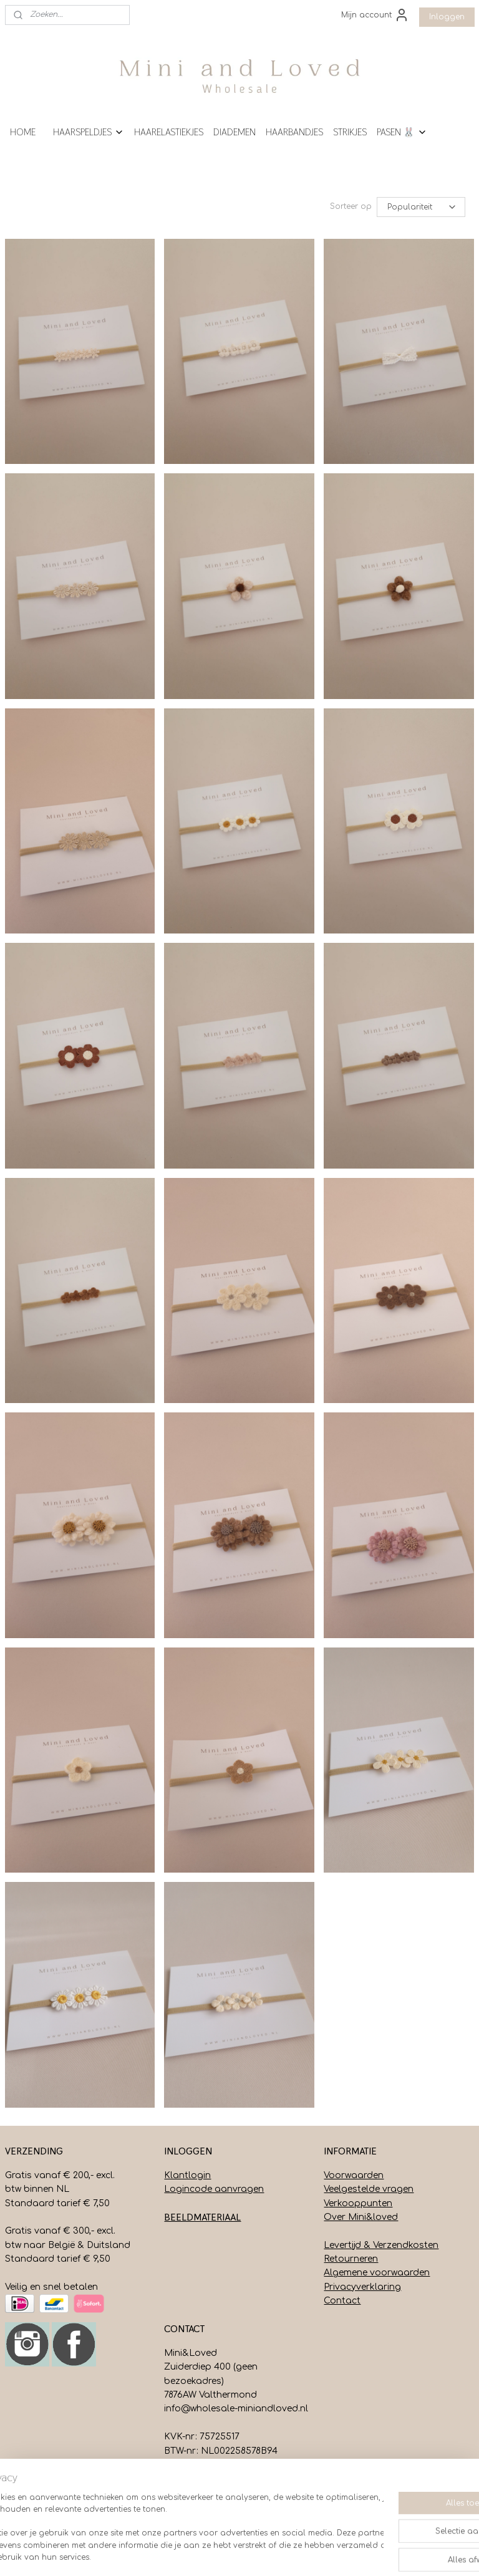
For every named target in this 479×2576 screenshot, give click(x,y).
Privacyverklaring (362, 2287)
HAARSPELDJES (88, 132)
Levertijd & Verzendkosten (381, 2245)
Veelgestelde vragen (369, 2189)
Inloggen (447, 16)
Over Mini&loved (361, 2217)
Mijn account (375, 14)
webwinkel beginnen (287, 2553)
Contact (342, 2300)
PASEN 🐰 (402, 132)
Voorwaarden (354, 2175)
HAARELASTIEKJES (168, 132)
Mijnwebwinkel (399, 2553)
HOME (23, 132)
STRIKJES (350, 132)
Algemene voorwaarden (377, 2272)
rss (238, 2553)
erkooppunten (360, 2203)
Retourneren (351, 2259)
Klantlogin (187, 2175)
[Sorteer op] (421, 207)
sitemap (211, 2553)
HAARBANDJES (294, 132)
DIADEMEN (234, 132)
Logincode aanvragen (214, 2189)
